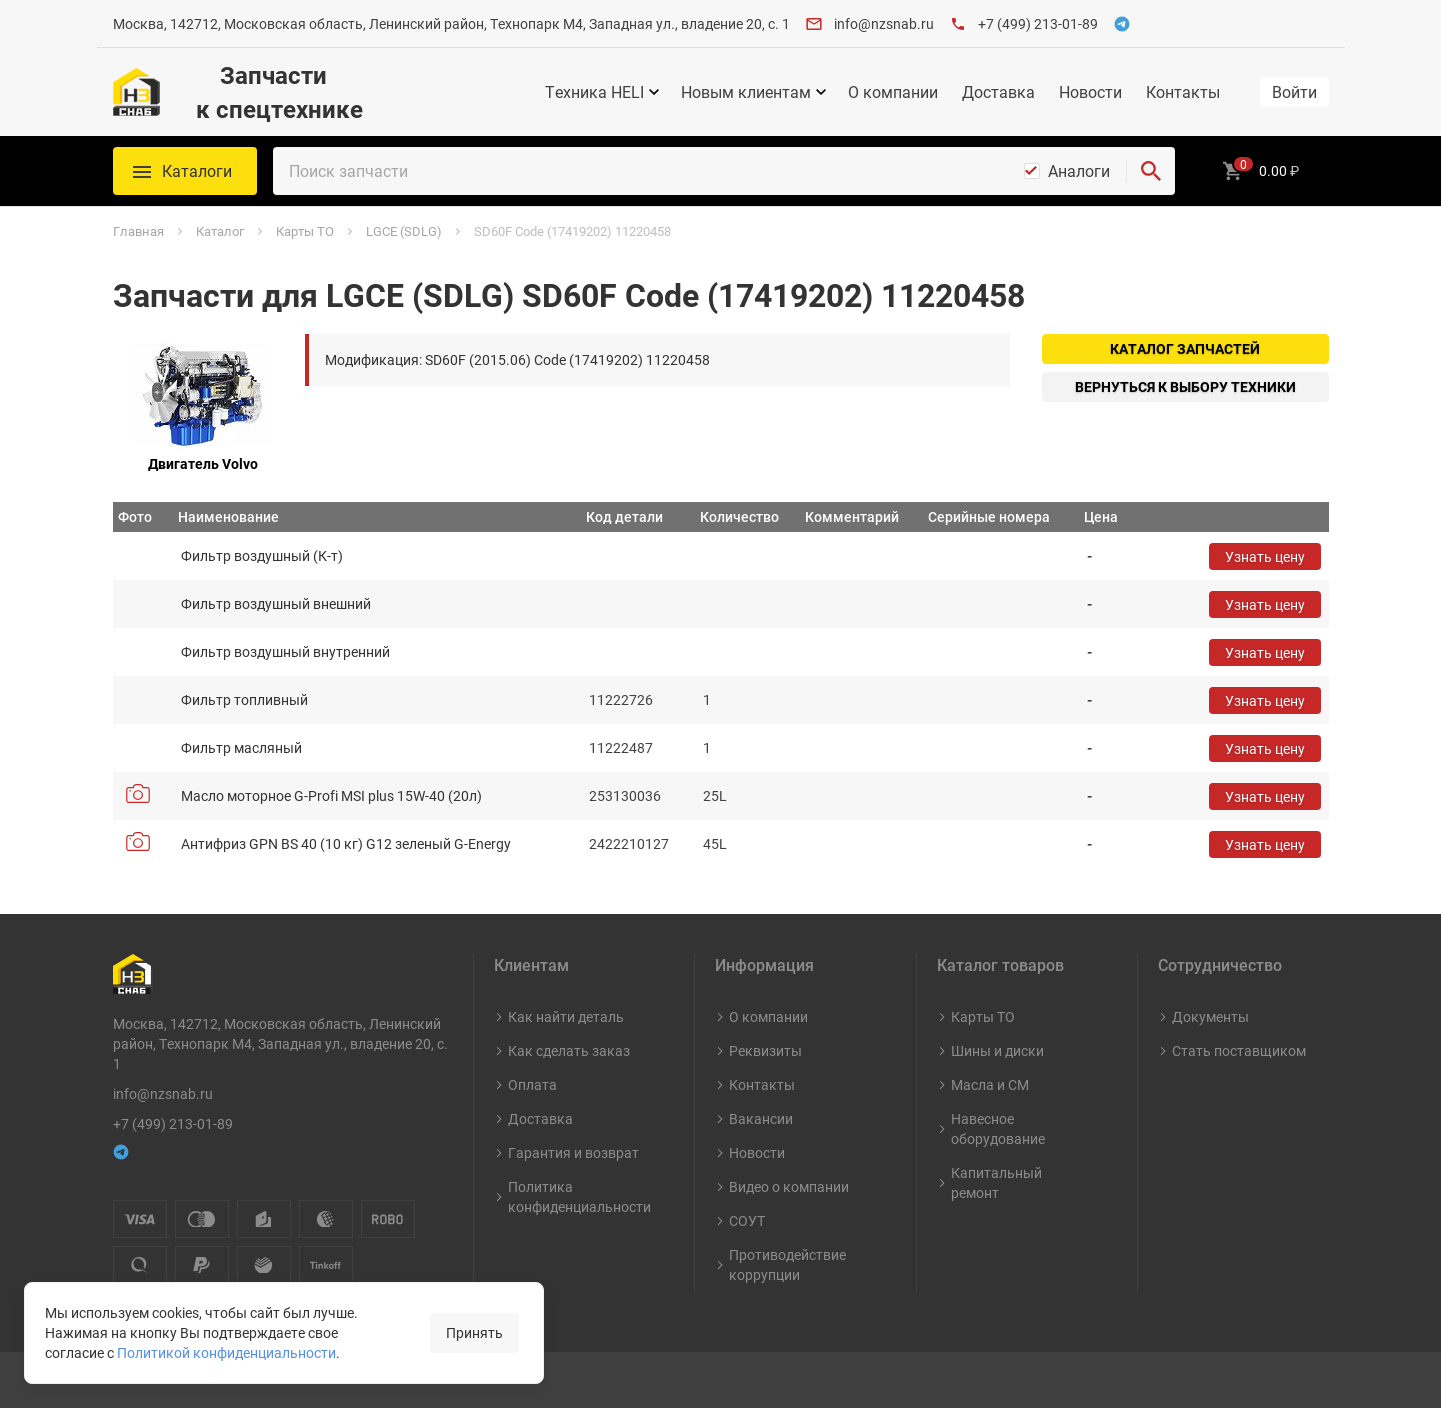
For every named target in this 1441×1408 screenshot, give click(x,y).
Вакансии (761, 1118)
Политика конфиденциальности (579, 1196)
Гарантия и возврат (573, 1152)
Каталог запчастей (1185, 348)
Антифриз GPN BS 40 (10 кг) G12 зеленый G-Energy (346, 843)
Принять (474, 1332)
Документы (1210, 1016)
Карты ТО (983, 1016)
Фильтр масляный (241, 747)
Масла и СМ (990, 1084)
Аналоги (1079, 171)
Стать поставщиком (1239, 1050)
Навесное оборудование (998, 1128)
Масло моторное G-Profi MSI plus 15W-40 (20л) (331, 795)
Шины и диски (997, 1050)
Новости (1090, 92)
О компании (893, 92)
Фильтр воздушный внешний (276, 603)
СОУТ (747, 1220)
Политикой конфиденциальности (226, 1352)
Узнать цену (1265, 556)
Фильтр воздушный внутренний (285, 651)
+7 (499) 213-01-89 (1038, 23)
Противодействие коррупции (787, 1264)
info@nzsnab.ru (884, 23)
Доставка (998, 92)
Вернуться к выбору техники (1185, 386)
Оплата (532, 1084)
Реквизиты (765, 1050)
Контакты (1183, 92)
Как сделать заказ (569, 1050)
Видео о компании (789, 1186)
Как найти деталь (566, 1016)
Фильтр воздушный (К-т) (262, 555)
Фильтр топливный (244, 699)
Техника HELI (594, 92)
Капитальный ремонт (996, 1182)
